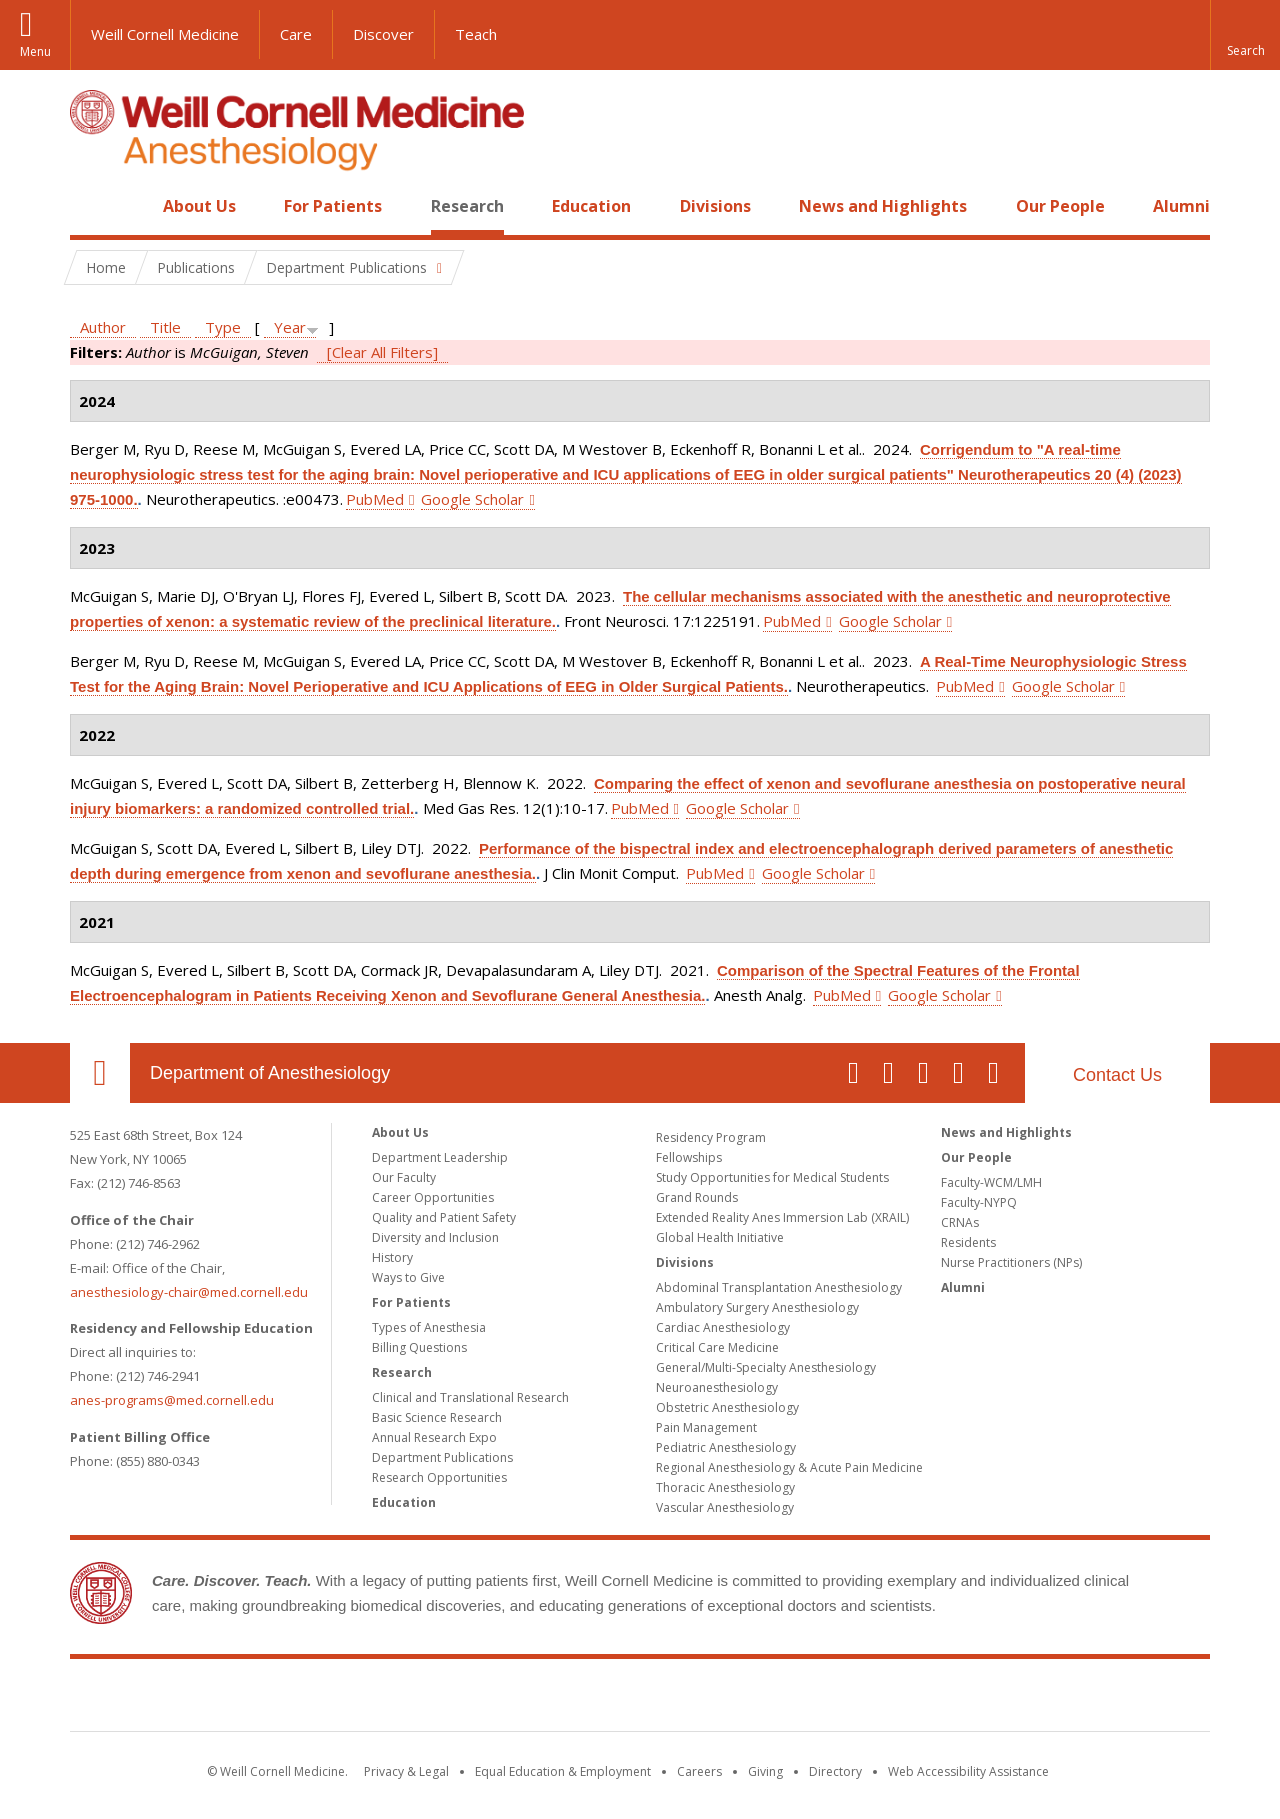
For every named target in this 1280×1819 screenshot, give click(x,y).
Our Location (100, 1073)
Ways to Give (408, 1277)
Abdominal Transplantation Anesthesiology (779, 1287)
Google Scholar (472, 499)
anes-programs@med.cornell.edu (172, 1400)
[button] (1245, 35)
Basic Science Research (437, 1417)
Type (223, 327)
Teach (476, 34)
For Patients (333, 206)
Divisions (715, 206)
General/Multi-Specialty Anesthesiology (766, 1367)
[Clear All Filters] (382, 352)
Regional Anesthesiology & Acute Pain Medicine (789, 1467)
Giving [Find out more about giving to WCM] (765, 1771)
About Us (199, 206)
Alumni (1181, 206)
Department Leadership (440, 1157)
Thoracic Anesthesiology (725, 1487)
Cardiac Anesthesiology (723, 1327)
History (392, 1257)
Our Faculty (404, 1177)
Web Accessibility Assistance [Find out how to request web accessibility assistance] (968, 1771)
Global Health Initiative (720, 1237)
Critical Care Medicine (717, 1347)
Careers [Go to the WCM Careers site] (699, 1771)
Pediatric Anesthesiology (726, 1447)
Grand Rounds (697, 1197)
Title (165, 327)
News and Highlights (883, 206)
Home (92, 206)
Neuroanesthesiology (717, 1387)
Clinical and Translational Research (470, 1397)
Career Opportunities (433, 1197)
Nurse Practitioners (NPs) (1011, 1262)
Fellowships (689, 1157)
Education (591, 206)
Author (103, 327)
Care (296, 34)
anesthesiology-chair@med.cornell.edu (189, 1292)
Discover (383, 34)
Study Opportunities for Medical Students (772, 1177)
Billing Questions (419, 1347)
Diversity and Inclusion (435, 1237)
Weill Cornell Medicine (165, 34)
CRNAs (960, 1222)
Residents (968, 1242)
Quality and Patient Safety (444, 1217)
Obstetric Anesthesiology (727, 1407)
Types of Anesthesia (429, 1327)
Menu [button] (35, 51)
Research (467, 206)
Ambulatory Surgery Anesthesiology (757, 1307)
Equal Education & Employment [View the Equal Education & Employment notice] (563, 1771)
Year (290, 327)
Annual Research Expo (434, 1437)
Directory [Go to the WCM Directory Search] (835, 1771)
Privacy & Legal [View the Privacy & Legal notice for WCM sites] (406, 1771)
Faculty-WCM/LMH (991, 1182)
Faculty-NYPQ (979, 1202)
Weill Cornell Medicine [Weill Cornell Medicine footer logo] (640, 1699)
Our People (1060, 206)
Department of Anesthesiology (270, 1073)
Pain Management (706, 1427)
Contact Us (1117, 1075)
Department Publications (442, 1457)
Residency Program (711, 1137)
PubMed (375, 499)
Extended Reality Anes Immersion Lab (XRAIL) (782, 1217)
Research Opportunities (439, 1477)
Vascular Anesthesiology (725, 1507)
